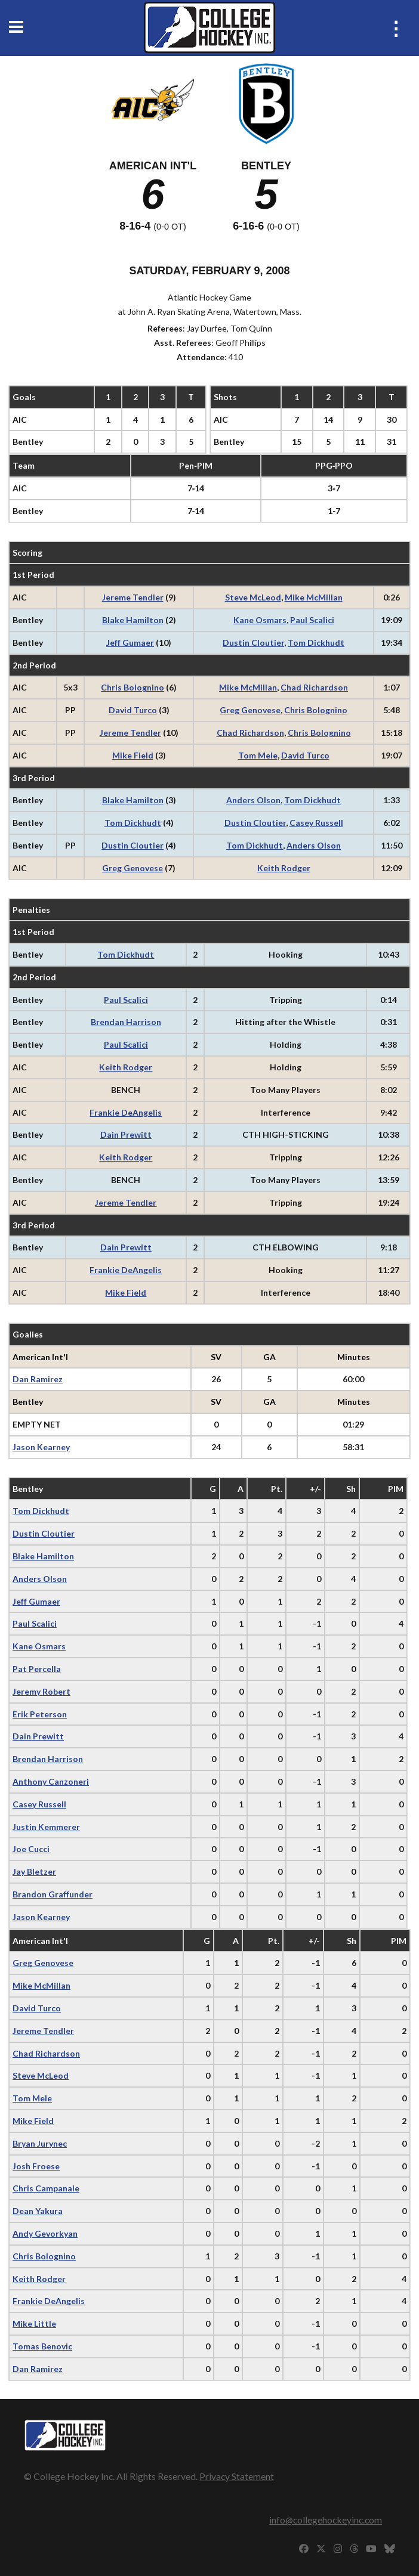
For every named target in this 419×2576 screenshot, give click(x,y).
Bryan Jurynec (40, 2143)
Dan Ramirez (38, 1379)
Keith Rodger (283, 868)
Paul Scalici (312, 620)
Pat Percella (37, 1669)
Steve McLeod (253, 597)
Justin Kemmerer (46, 1827)
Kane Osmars (259, 620)
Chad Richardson (314, 687)
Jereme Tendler (133, 597)
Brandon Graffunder (53, 1894)
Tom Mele (258, 755)
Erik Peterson (40, 1714)
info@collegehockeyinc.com (325, 2519)
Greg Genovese (250, 710)
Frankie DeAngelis (126, 1112)
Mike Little (34, 2323)
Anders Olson (253, 800)
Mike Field (132, 755)
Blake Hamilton (133, 620)
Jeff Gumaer (130, 642)
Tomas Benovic (42, 2346)
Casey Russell (316, 823)
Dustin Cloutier (253, 642)
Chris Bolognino (132, 687)
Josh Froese (36, 2166)
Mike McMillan (314, 597)
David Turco (133, 710)
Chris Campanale (46, 2188)
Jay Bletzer (34, 1871)
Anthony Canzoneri (51, 1781)
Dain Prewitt (126, 1134)
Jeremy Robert (41, 1691)
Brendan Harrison (126, 1022)
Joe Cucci (31, 1849)
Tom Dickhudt (316, 642)
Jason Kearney (41, 1447)
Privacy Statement (236, 2476)
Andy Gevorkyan (45, 2233)
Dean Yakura (38, 2211)
